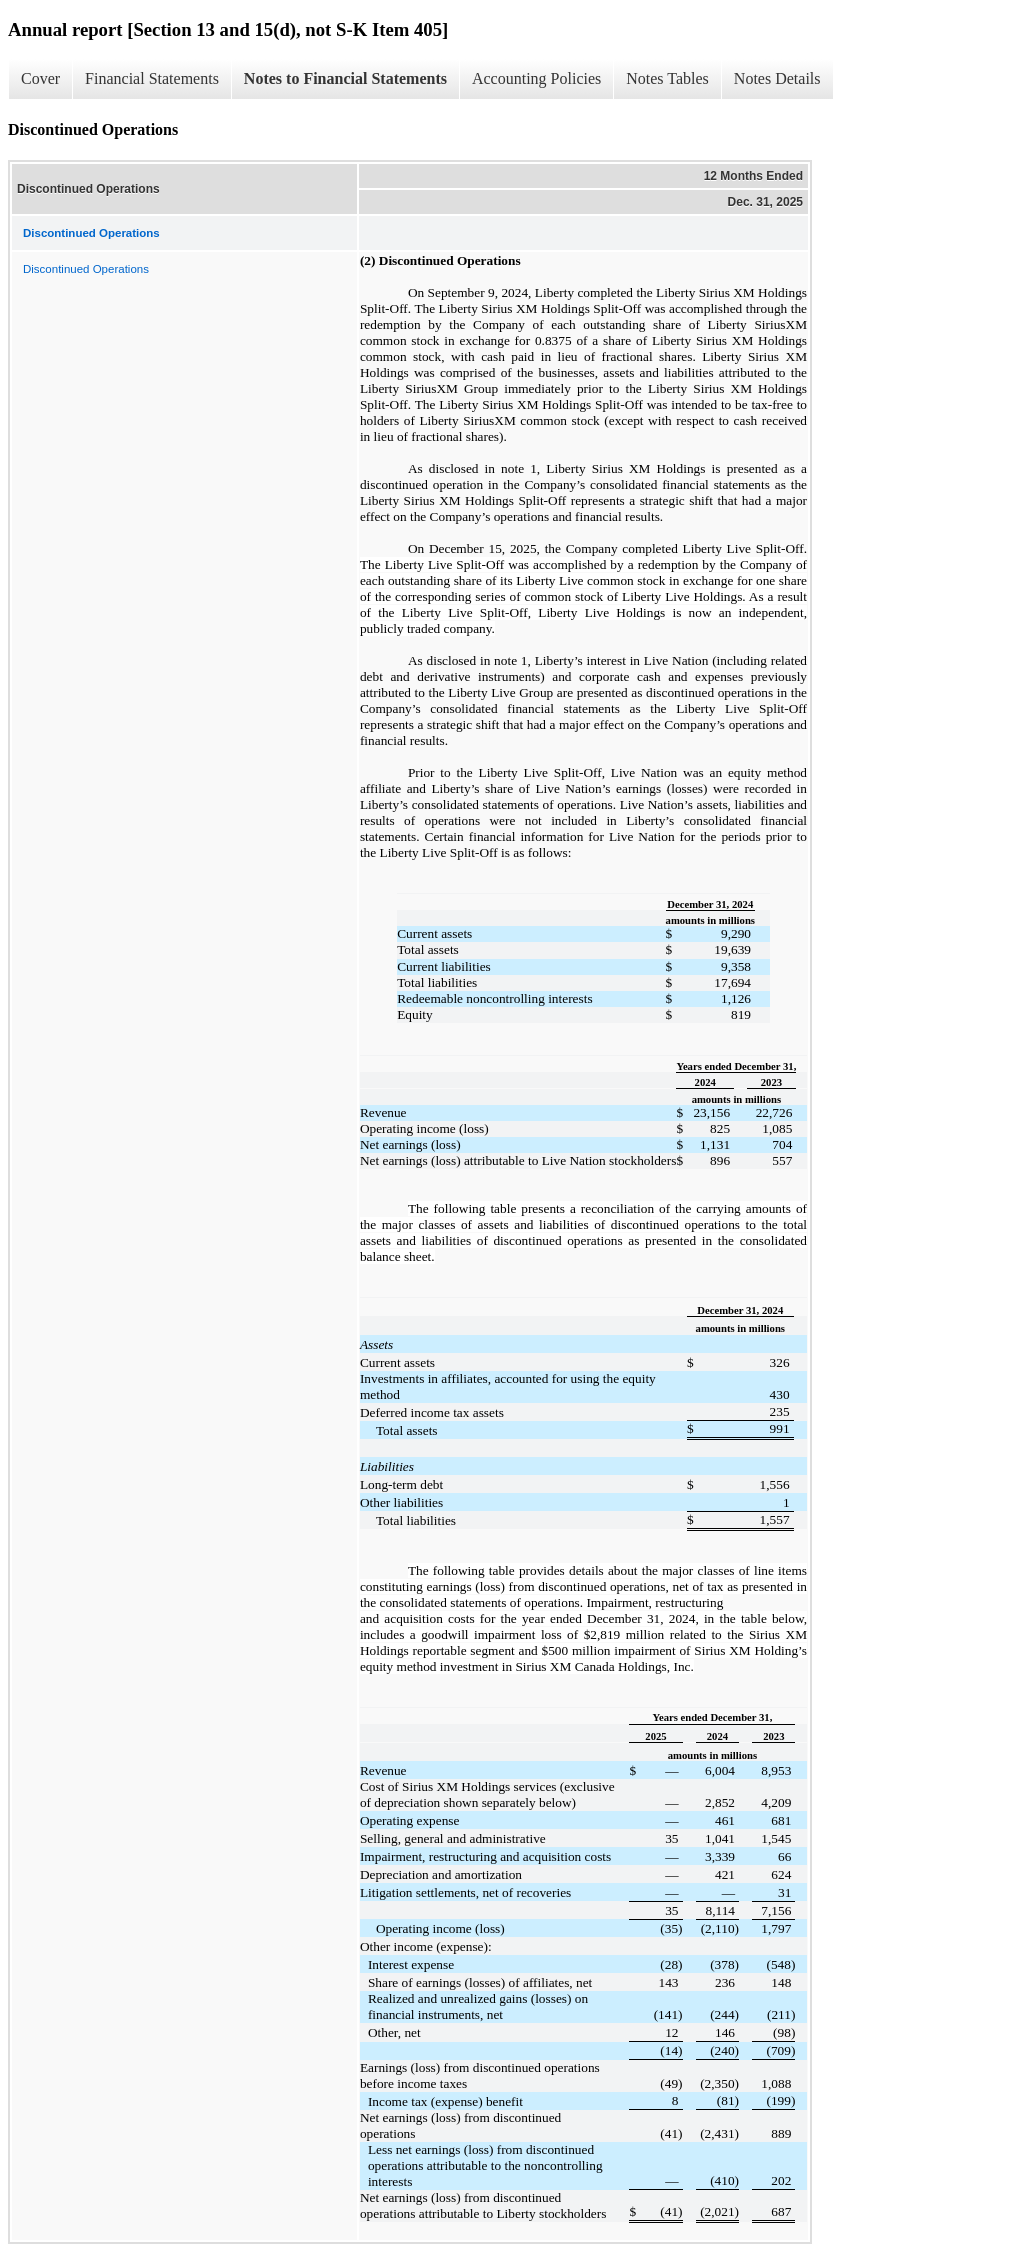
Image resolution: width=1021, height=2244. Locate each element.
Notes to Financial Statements (345, 78)
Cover (40, 78)
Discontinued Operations (86, 269)
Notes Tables (667, 78)
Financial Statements (152, 78)
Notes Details (777, 78)
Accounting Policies (536, 78)
